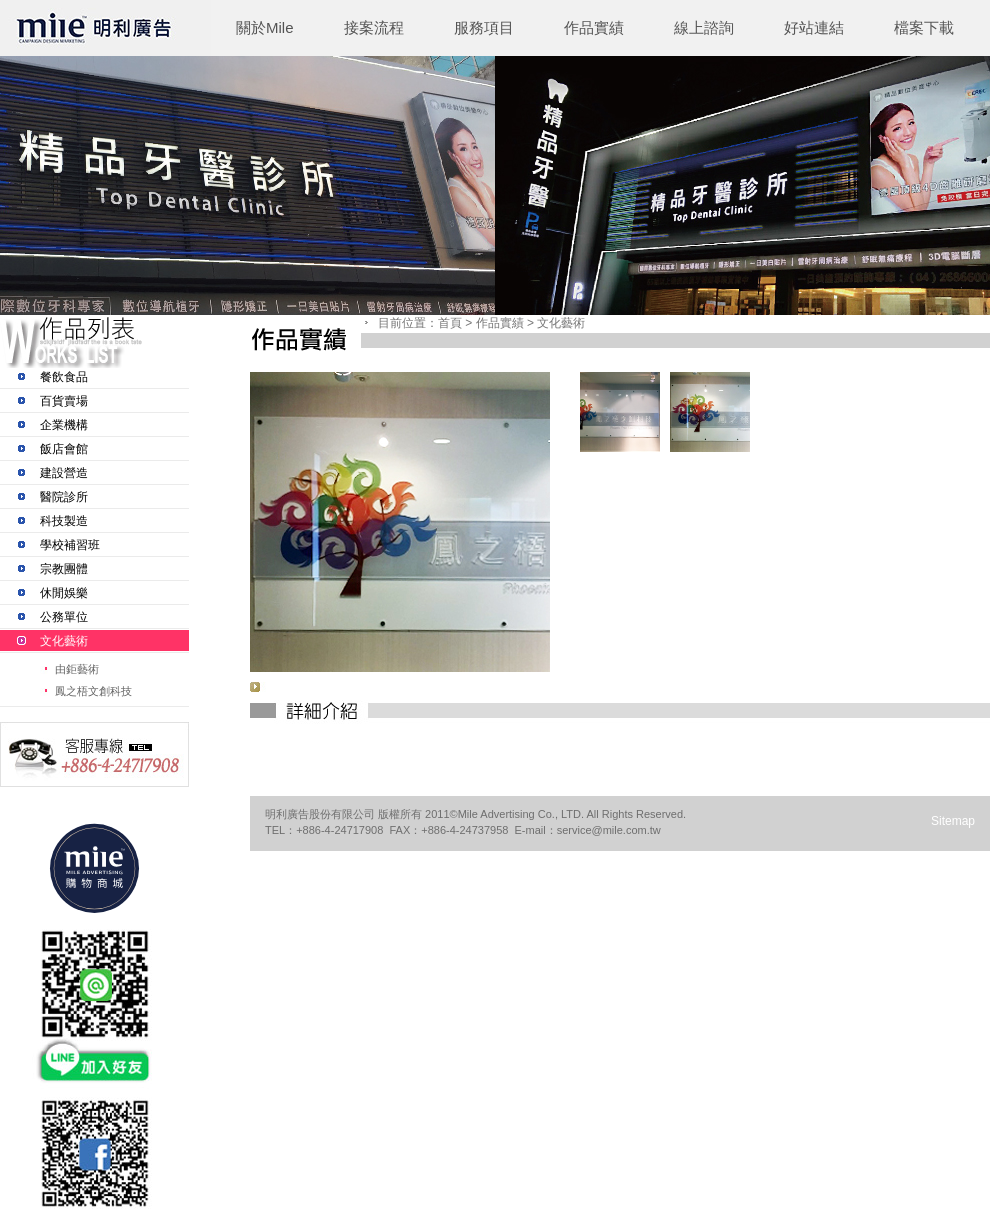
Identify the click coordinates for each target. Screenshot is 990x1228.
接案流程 (374, 27)
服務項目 (484, 27)
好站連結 (814, 27)
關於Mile (265, 27)
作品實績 (594, 27)
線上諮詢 (704, 27)
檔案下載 (924, 27)
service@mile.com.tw (609, 830)
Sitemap (953, 821)
